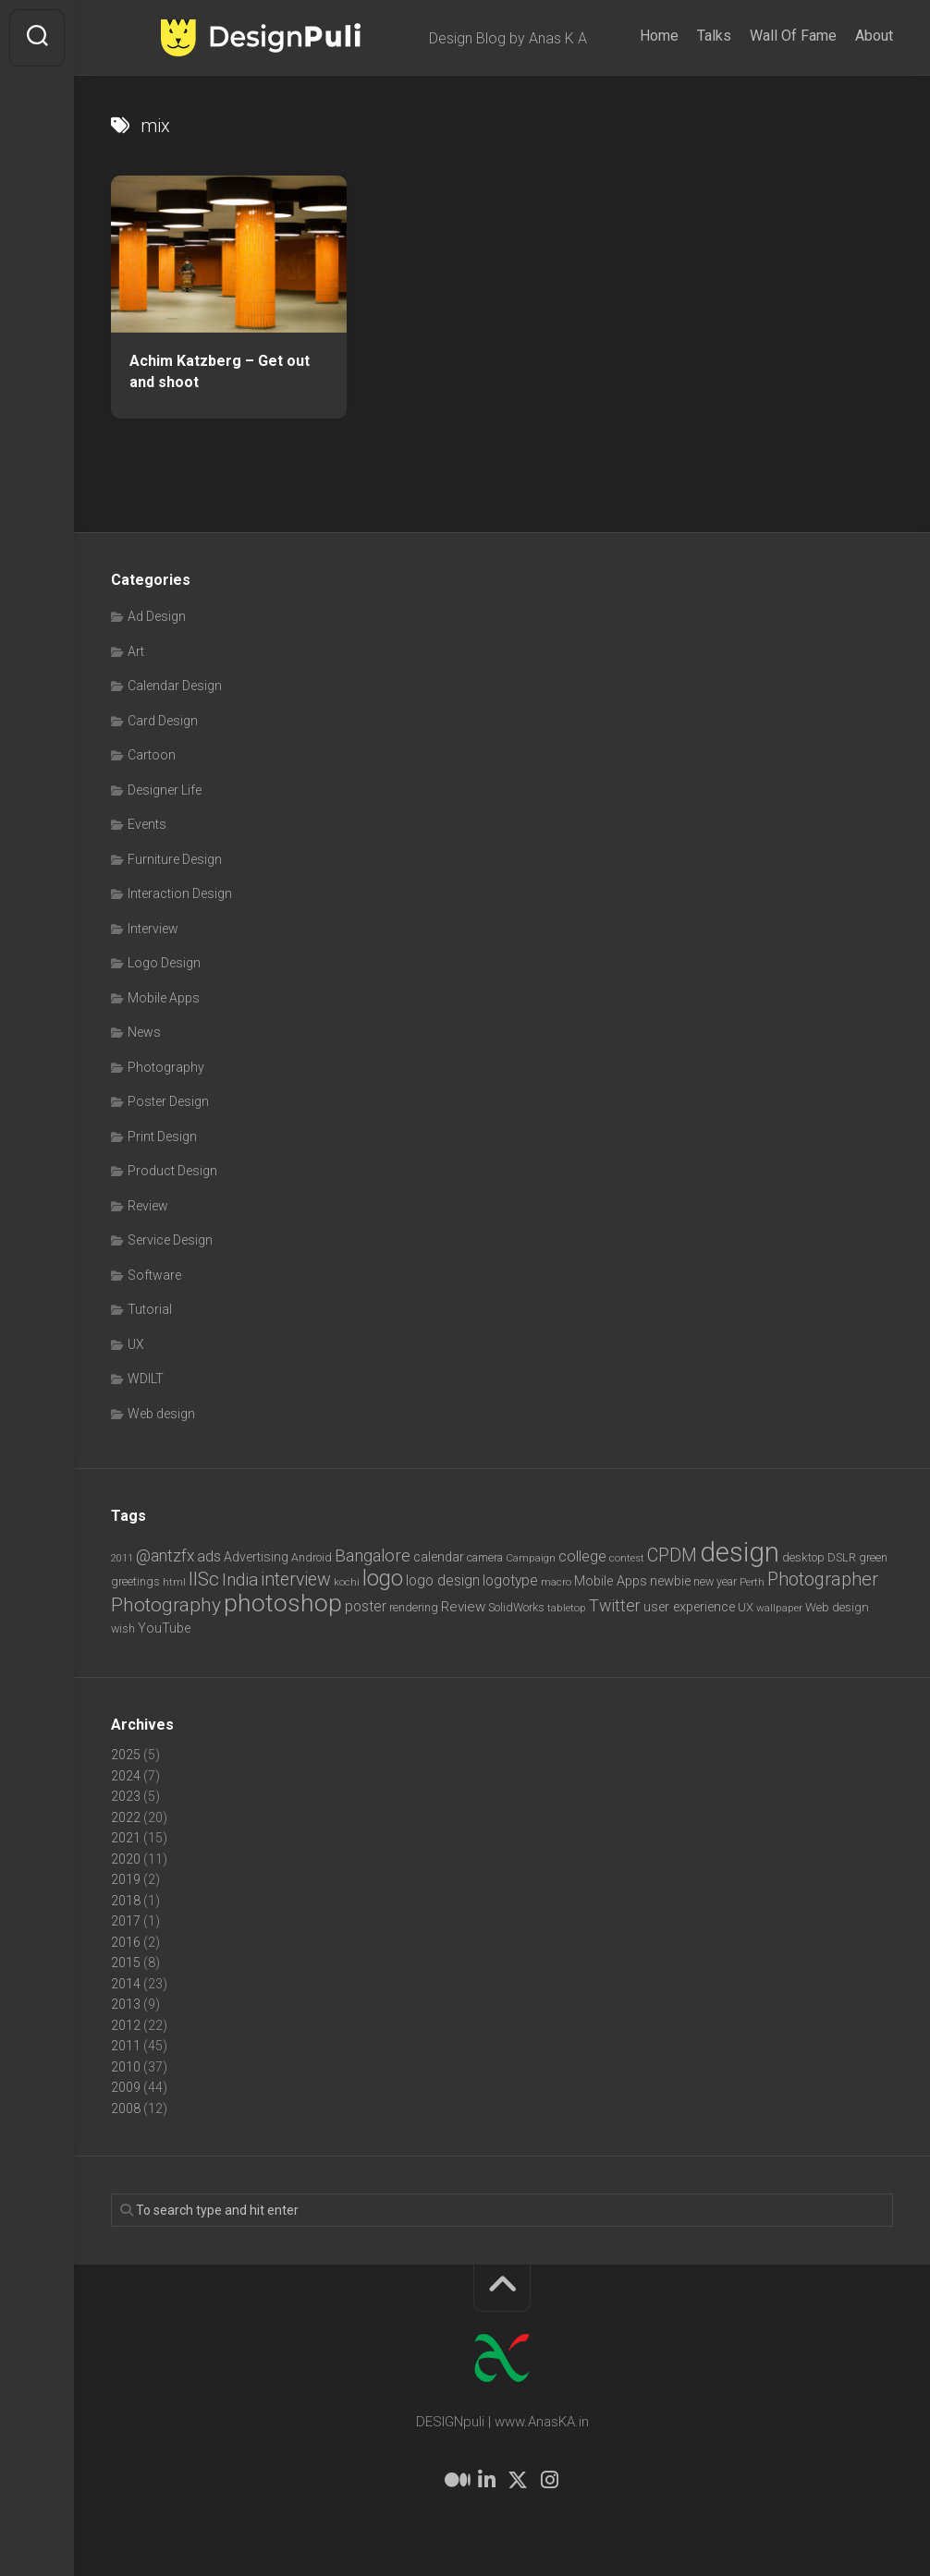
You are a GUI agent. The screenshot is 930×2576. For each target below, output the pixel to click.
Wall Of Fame (793, 35)
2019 (126, 1879)
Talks (714, 35)
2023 (126, 1796)
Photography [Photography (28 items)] (166, 1605)
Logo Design (164, 962)
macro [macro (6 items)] (556, 1581)
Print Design (162, 1136)
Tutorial (150, 1309)
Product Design (172, 1170)
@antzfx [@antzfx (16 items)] (165, 1556)
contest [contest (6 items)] (626, 1557)
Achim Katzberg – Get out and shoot (219, 371)
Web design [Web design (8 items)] (837, 1607)
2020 (126, 1859)
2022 (126, 1817)
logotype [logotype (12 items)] (510, 1580)
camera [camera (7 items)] (485, 1557)
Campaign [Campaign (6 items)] (531, 1557)
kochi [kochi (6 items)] (347, 1581)
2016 (126, 1942)
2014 (126, 1983)
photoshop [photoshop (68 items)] (283, 1602)
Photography (166, 1067)
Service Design (170, 1240)
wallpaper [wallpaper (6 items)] (779, 1607)
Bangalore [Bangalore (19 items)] (372, 1556)
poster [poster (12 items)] (365, 1606)
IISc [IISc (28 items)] (204, 1579)
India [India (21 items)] (240, 1579)
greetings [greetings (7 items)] (135, 1581)
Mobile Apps (164, 997)
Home (659, 35)
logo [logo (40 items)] (382, 1578)
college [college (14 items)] (582, 1556)
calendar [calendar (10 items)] (438, 1557)
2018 (126, 1900)
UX (136, 1344)
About (874, 35)
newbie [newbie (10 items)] (670, 1581)
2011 (126, 2045)
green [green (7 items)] (873, 1557)
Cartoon (152, 754)
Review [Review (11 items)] (463, 1606)
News (144, 1032)
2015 (126, 1962)
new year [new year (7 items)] (715, 1581)
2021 (126, 1837)
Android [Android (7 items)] (311, 1557)
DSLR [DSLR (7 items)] (841, 1557)
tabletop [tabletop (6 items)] (566, 1607)
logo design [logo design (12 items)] (443, 1580)
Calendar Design (175, 685)
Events (147, 824)
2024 (126, 1775)
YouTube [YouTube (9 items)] (164, 1628)
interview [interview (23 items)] (296, 1579)
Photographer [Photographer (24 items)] (822, 1579)
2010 (126, 2067)
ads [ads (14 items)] (209, 1556)
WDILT (146, 1378)
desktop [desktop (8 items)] (803, 1557)
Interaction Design (180, 893)
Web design (161, 1413)
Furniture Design (175, 859)
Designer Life (165, 790)
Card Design (163, 720)
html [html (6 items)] (174, 1581)
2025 (126, 1754)
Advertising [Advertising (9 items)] (256, 1556)
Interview (153, 928)
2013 (126, 2004)
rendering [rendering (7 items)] (413, 1607)
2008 (126, 2108)
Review (148, 1205)
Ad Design (157, 616)
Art (136, 651)
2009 (126, 2087)
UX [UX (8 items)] (745, 1607)
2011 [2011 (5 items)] (122, 1558)
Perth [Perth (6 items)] (752, 1581)
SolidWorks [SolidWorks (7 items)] (516, 1607)
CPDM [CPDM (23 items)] (672, 1555)
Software (154, 1275)
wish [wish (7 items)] (123, 1628)
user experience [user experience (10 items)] (689, 1606)
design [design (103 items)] (739, 1552)
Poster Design (168, 1101)
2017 (126, 1921)
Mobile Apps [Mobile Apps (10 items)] (610, 1581)
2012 (126, 2025)
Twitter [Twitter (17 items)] (615, 1605)
